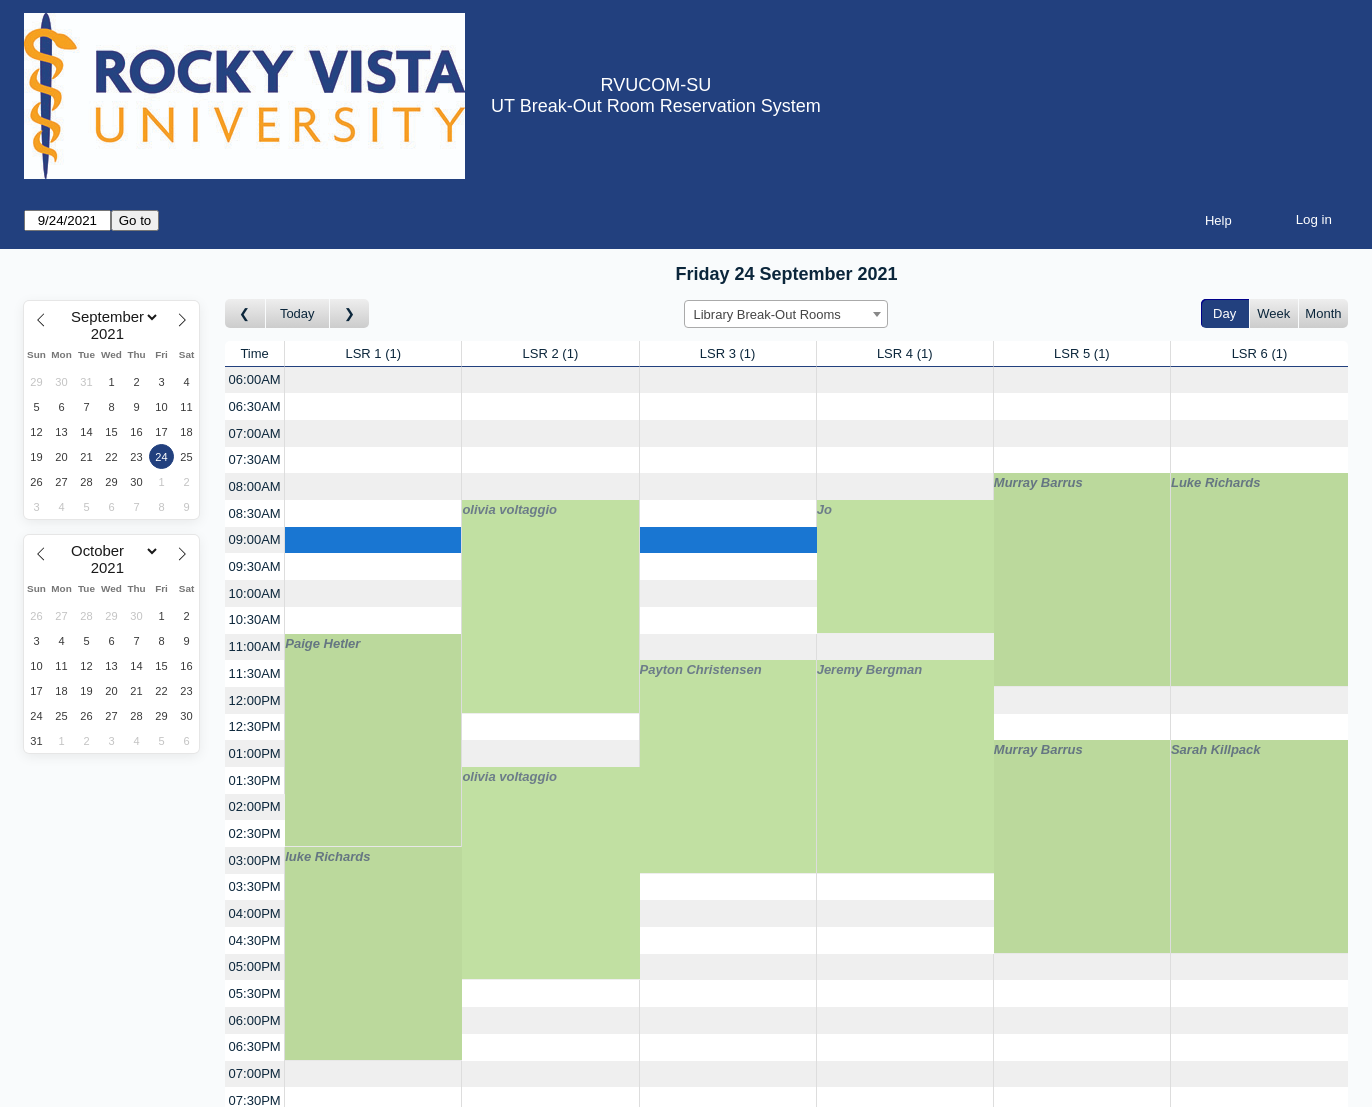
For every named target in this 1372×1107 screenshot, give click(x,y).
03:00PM (255, 860)
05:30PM (255, 993)
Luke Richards (1216, 482)
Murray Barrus (1038, 482)
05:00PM (255, 966)
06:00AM (255, 379)
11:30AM (255, 673)
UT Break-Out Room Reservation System (656, 106)
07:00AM (255, 433)
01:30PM (255, 780)
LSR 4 (905, 353)
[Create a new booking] (373, 380)
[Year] (112, 334)
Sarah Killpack (1216, 749)
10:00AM (255, 593)
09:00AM (255, 539)
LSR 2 (551, 353)
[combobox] (786, 314)
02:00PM (255, 806)
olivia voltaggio (509, 509)
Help (1218, 220)
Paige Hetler (322, 643)
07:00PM (255, 1073)
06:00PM (255, 1020)
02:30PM (255, 833)
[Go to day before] (245, 313)
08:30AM (255, 513)
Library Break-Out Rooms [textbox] (766, 314)
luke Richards (327, 856)
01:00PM (255, 753)
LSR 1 (373, 353)
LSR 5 (1082, 353)
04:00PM (255, 913)
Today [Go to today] (297, 313)
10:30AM (255, 619)
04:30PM (255, 940)
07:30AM (255, 459)
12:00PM (255, 700)
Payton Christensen (701, 669)
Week (1273, 313)
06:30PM (255, 1046)
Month (1323, 313)
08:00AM (255, 486)
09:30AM (255, 566)
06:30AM (255, 406)
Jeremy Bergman (870, 669)
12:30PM (255, 726)
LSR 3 (728, 353)
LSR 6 (1260, 353)
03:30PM (255, 886)
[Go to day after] (350, 313)
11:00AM (255, 646)
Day (1224, 313)
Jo (824, 509)
